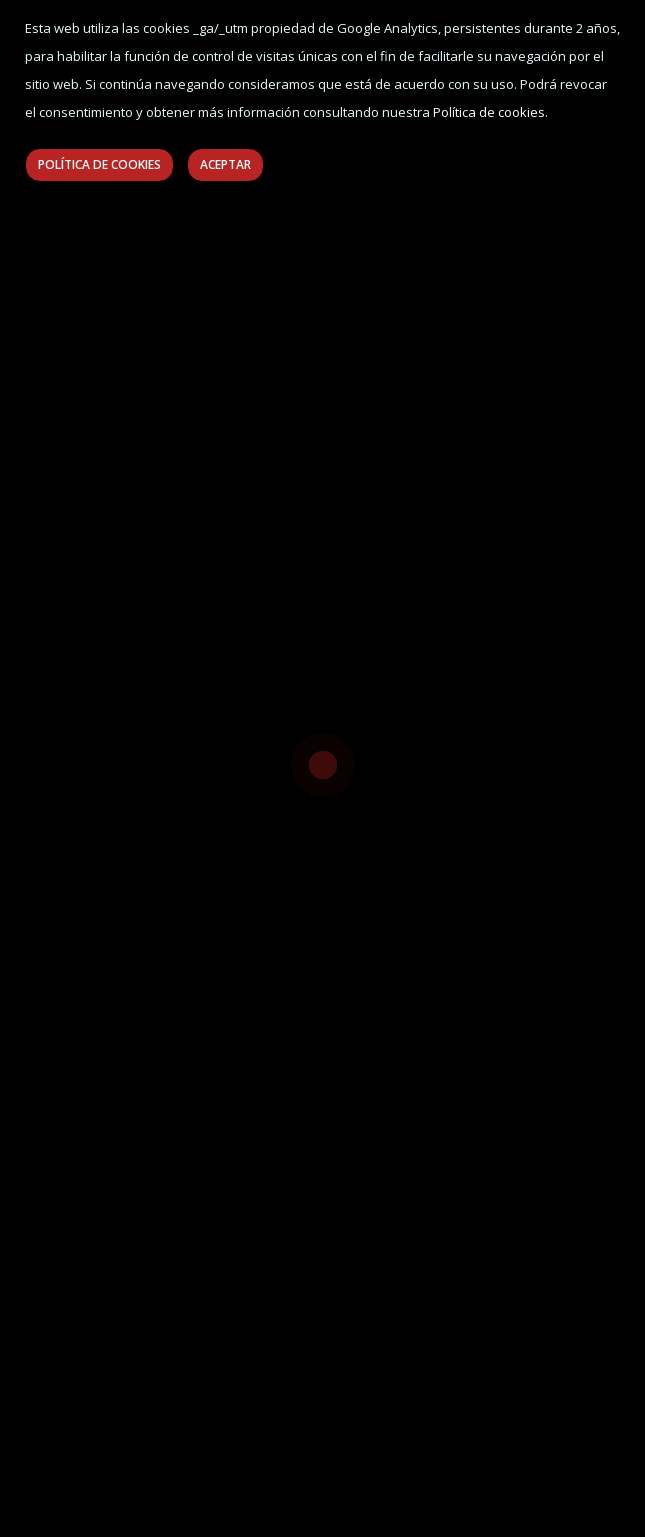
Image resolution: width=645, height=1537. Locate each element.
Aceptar (225, 164)
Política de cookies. (490, 112)
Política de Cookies (99, 164)
